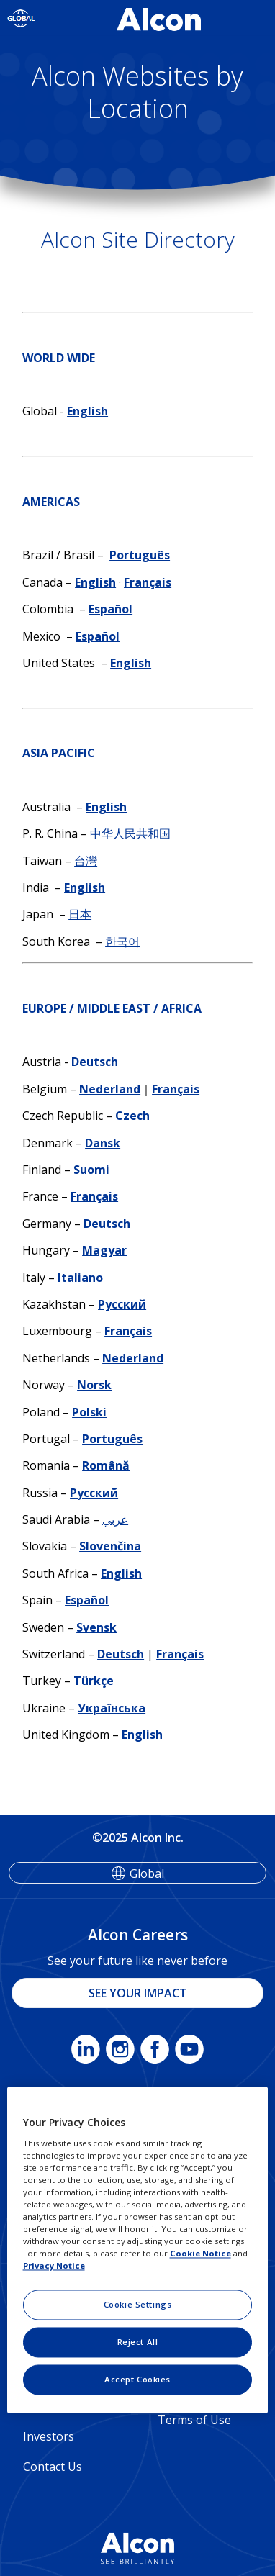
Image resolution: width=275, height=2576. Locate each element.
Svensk (96, 1627)
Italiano (80, 1277)
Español (110, 609)
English (87, 411)
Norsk (94, 1385)
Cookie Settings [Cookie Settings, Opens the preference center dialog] (138, 2305)
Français (147, 582)
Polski (89, 1412)
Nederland (109, 1089)
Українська (111, 1708)
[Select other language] (21, 18)
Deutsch (94, 1062)
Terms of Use (194, 2420)
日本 (79, 914)
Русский (122, 1304)
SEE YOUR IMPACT (138, 1993)
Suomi (91, 1170)
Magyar (104, 1250)
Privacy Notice (54, 2266)
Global (147, 1873)
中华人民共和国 (130, 833)
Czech (132, 1116)
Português (139, 555)
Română (106, 1465)
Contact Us (52, 2467)
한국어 (122, 941)
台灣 (85, 861)
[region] (138, 2250)
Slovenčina (110, 1546)
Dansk (102, 1143)
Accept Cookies (137, 2379)
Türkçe (93, 1681)
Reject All (137, 2342)
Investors (48, 2436)
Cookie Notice (200, 2254)
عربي (115, 1519)
